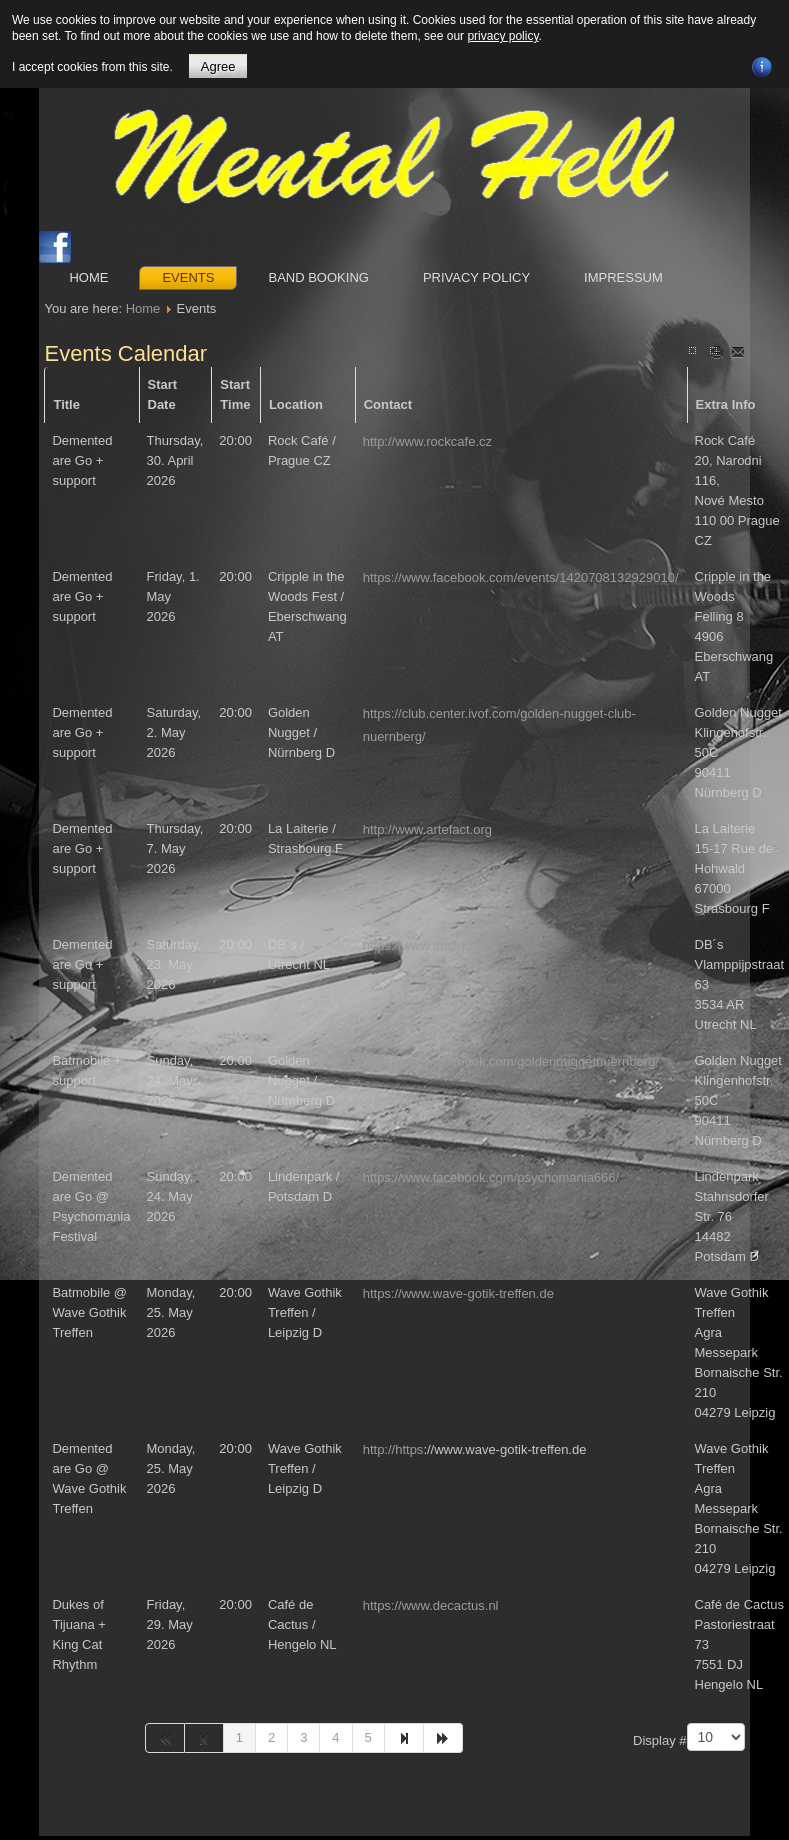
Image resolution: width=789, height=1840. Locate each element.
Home (88, 277)
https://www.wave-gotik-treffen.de (458, 1293)
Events (188, 277)
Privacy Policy (476, 277)
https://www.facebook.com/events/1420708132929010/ (521, 577)
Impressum (623, 277)
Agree (218, 66)
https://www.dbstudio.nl (429, 945)
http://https (393, 1449)
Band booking (318, 277)
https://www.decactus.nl (431, 1605)
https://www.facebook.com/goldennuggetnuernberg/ (511, 1061)
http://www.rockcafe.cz (427, 441)
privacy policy (502, 36)
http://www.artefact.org (427, 829)
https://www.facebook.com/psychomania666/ (491, 1177)
